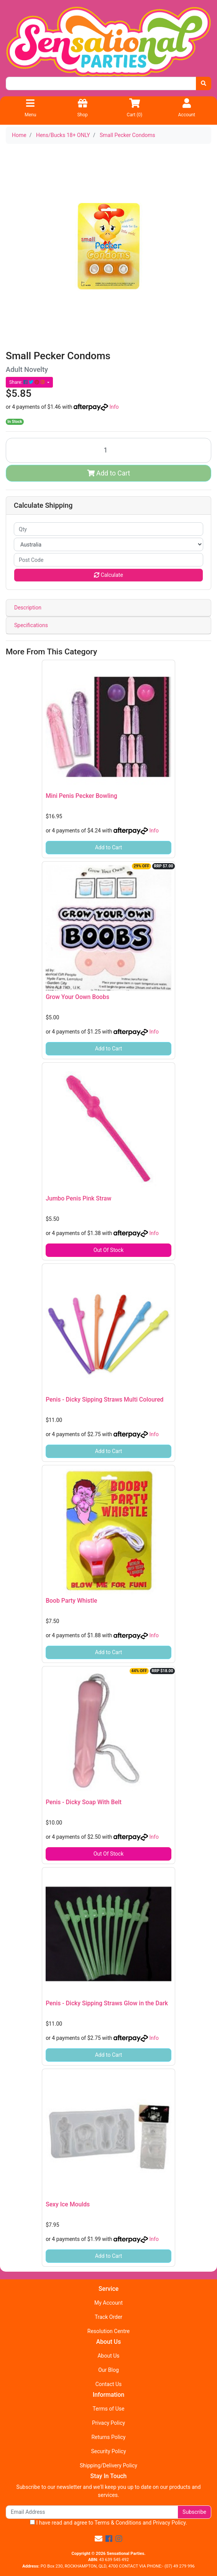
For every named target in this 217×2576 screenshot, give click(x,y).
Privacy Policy (108, 2423)
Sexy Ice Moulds (68, 2204)
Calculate (108, 575)
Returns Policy (108, 2437)
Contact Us (108, 2384)
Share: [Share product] (27, 382)
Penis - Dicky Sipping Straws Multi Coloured (104, 1399)
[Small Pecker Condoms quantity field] (108, 450)
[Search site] (203, 83)
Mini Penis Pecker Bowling (81, 795)
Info (113, 407)
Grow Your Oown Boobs (77, 997)
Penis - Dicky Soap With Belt (84, 1802)
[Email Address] (92, 2512)
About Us (108, 2356)
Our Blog (108, 2370)
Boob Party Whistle (71, 1600)
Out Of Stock (109, 1250)
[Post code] (108, 559)
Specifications (31, 625)
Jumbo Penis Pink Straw (78, 1198)
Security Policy (108, 2451)
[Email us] (98, 2538)
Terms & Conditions (117, 2523)
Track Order (108, 2317)
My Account (108, 2303)
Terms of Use (109, 2409)
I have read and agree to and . (108, 2523)
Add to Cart (108, 473)
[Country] (108, 544)
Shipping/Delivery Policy (108, 2465)
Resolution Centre (108, 2331)
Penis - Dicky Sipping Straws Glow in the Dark (107, 2003)
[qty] (108, 529)
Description (27, 607)
